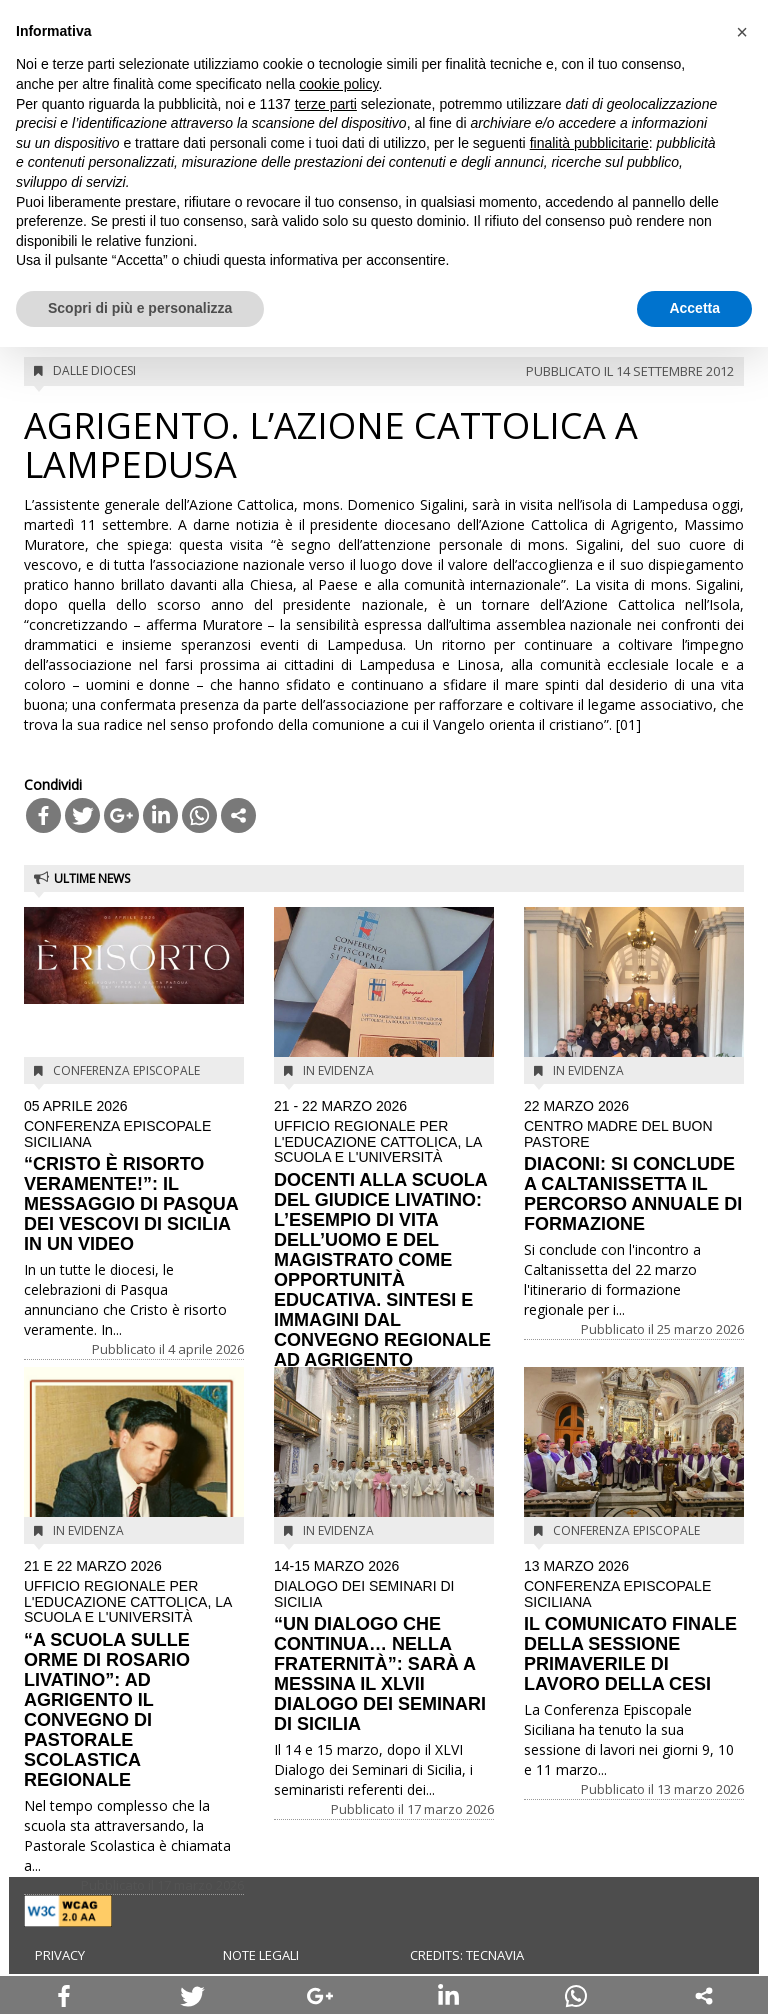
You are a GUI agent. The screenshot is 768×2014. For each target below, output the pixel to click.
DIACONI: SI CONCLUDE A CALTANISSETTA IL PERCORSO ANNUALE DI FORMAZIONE (634, 1166)
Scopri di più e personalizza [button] (140, 308)
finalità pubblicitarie (589, 143)
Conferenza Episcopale (126, 1070)
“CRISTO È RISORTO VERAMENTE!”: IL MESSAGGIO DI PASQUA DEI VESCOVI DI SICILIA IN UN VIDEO (134, 1176)
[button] (742, 32)
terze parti (326, 104)
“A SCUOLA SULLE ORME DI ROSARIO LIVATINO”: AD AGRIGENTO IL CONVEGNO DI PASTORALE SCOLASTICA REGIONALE (134, 1674)
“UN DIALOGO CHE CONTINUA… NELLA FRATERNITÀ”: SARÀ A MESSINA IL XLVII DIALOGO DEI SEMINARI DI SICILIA (384, 1646)
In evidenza (338, 1070)
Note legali (261, 1955)
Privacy (60, 1955)
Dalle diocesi (94, 370)
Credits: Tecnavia (467, 1955)
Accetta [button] (694, 308)
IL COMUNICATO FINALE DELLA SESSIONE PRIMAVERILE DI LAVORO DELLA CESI (634, 1626)
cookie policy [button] (338, 84)
